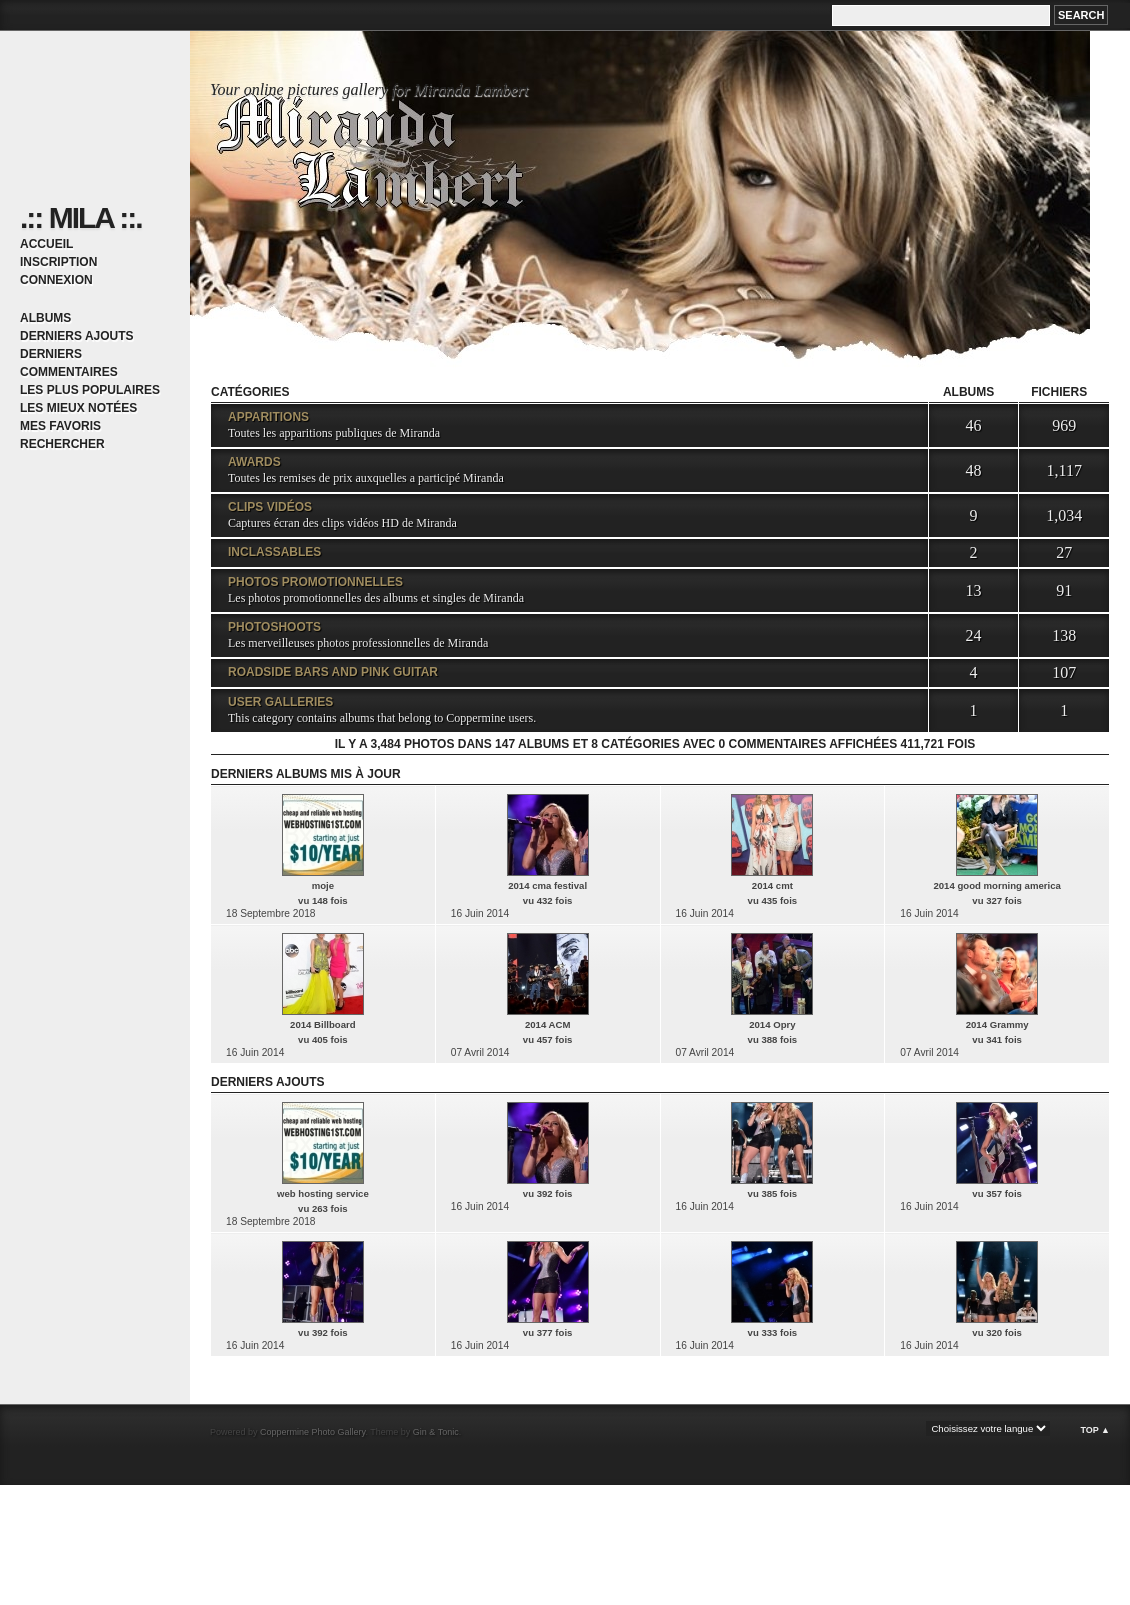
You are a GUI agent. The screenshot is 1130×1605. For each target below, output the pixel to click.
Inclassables (274, 552)
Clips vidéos (270, 507)
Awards (254, 462)
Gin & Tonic (436, 1432)
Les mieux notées (78, 408)
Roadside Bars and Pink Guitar (333, 672)
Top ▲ (1095, 1430)
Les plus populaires (90, 390)
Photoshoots (274, 627)
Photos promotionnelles (315, 582)
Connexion (56, 280)
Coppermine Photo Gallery (312, 1432)
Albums (45, 318)
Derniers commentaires (69, 363)
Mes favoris (60, 426)
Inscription (58, 262)
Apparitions (268, 417)
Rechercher (62, 444)
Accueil (46, 244)
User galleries (280, 702)
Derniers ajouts (77, 336)
